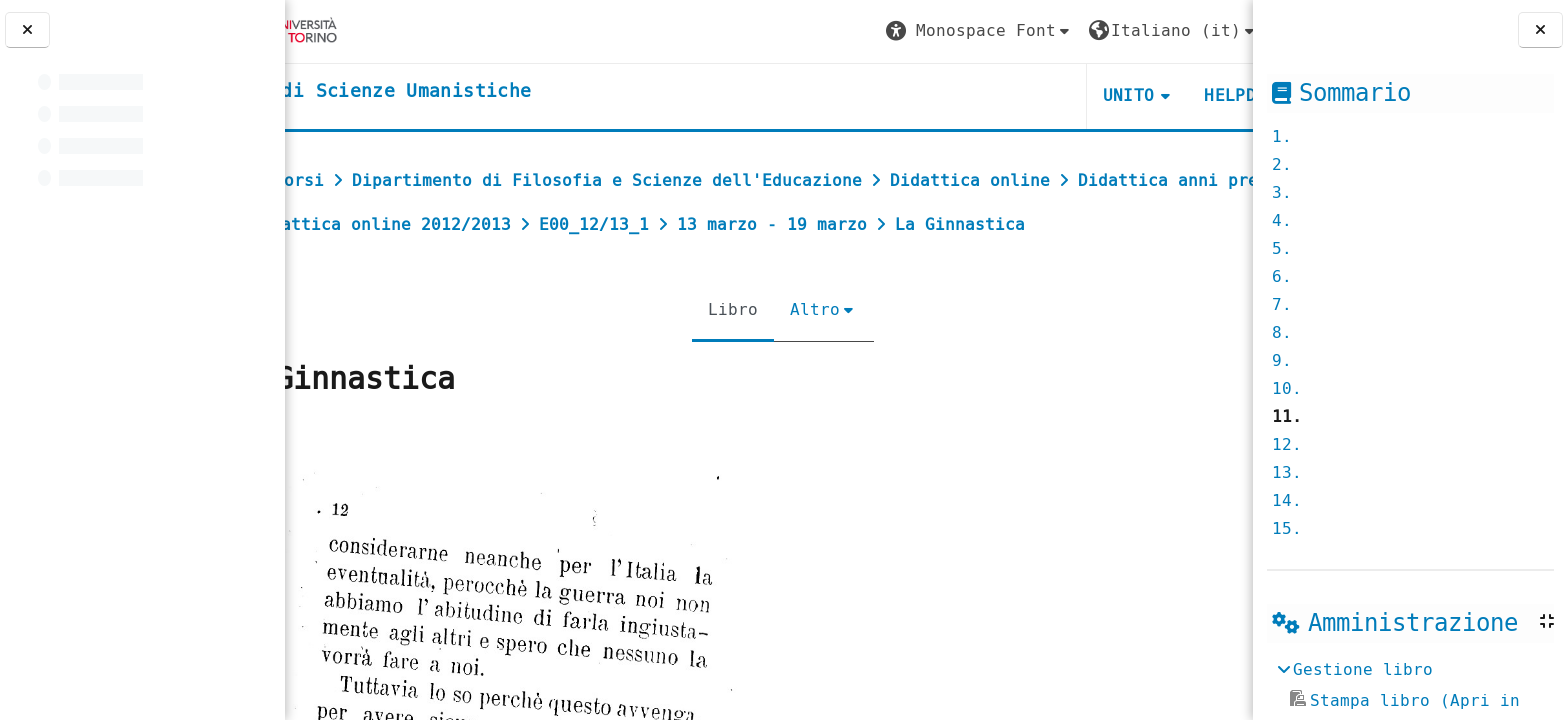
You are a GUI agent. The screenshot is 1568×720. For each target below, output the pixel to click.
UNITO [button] (1014, 95)
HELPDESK (1130, 95)
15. (1287, 528)
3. (1282, 192)
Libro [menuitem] (719, 353)
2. (1282, 164)
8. (1282, 332)
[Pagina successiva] (1246, 496)
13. (1287, 472)
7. (1282, 304)
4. (1282, 220)
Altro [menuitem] (801, 353)
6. (1282, 276)
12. (1287, 444)
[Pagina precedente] (291, 496)
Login (1197, 30)
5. (1282, 248)
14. (1287, 500)
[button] (865, 31)
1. (1282, 136)
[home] (453, 92)
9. (1282, 360)
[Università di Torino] (362, 30)
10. (1287, 388)
